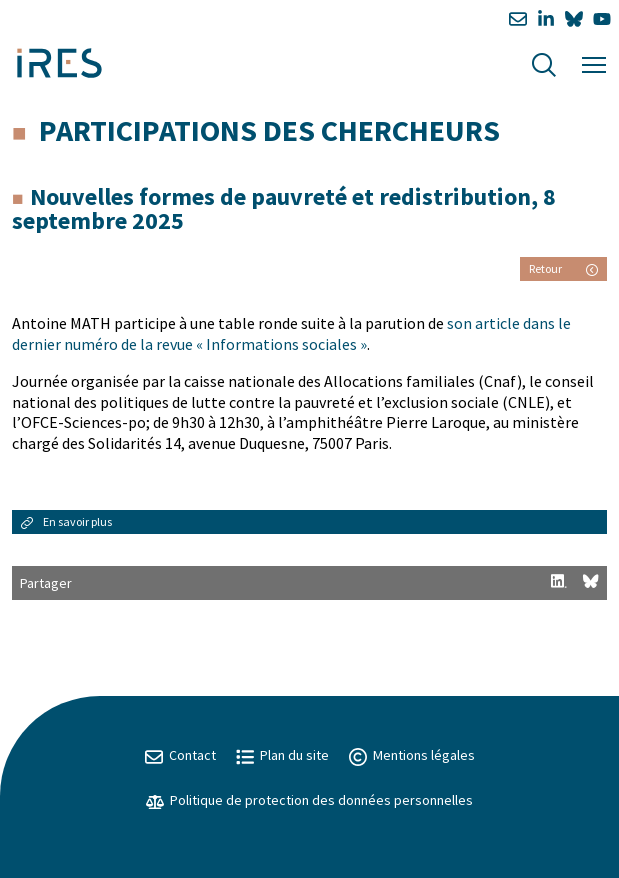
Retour (563, 268)
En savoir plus (66, 521)
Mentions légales (412, 755)
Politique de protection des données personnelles (309, 800)
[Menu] (594, 62)
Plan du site (282, 755)
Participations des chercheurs (269, 130)
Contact (180, 755)
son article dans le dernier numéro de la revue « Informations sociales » (291, 333)
